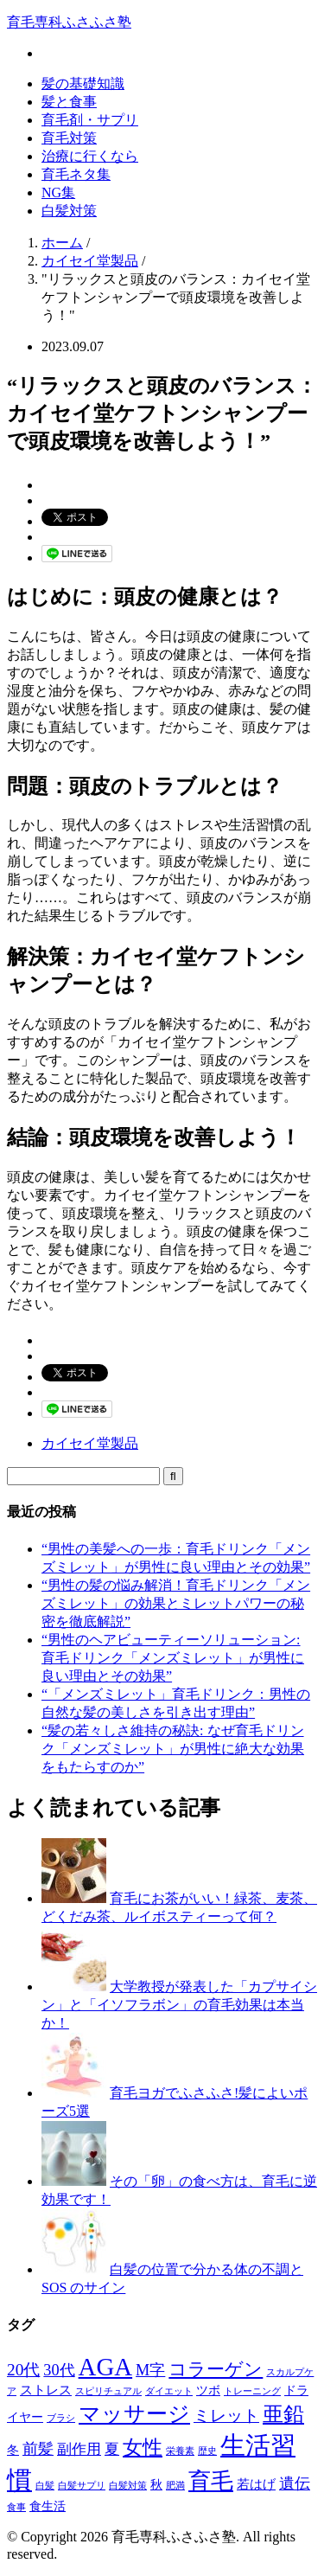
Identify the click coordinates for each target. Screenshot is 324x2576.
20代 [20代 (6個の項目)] (23, 2370)
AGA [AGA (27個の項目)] (106, 2367)
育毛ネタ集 (76, 174)
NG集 (58, 192)
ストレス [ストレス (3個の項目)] (46, 2389)
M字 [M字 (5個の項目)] (150, 2370)
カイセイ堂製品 (89, 1443)
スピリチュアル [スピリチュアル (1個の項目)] (108, 2391)
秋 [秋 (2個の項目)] (156, 2484)
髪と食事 (69, 101)
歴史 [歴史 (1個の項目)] (207, 2451)
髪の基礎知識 (82, 83)
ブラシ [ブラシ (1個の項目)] (61, 2418)
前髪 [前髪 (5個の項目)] (38, 2448)
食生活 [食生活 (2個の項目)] (47, 2506)
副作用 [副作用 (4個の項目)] (79, 2449)
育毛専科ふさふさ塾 (69, 22)
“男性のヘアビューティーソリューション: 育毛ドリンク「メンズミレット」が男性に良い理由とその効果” (172, 1657)
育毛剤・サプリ (89, 119)
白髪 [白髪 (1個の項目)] (44, 2485)
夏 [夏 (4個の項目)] (112, 2449)
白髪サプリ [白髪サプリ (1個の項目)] (81, 2485)
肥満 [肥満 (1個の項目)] (175, 2485)
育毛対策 (69, 138)
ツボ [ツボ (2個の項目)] (208, 2390)
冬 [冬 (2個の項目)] (13, 2450)
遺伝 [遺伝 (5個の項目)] (294, 2483)
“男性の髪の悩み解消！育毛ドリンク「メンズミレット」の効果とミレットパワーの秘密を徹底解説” (175, 1603)
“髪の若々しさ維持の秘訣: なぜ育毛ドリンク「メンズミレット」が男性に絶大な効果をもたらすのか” (172, 1748)
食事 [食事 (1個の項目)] (16, 2507)
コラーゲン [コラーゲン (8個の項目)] (215, 2369)
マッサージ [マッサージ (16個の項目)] (134, 2413)
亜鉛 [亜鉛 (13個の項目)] (283, 2414)
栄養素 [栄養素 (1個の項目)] (180, 2451)
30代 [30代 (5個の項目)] (58, 2370)
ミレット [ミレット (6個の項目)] (226, 2415)
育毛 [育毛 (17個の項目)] (210, 2481)
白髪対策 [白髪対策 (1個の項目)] (128, 2485)
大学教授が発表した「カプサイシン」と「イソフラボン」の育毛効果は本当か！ (179, 2004)
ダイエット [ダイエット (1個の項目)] (169, 2391)
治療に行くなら (89, 156)
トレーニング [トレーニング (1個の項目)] (252, 2391)
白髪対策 (69, 210)
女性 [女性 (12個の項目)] (142, 2447)
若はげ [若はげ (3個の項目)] (256, 2484)
